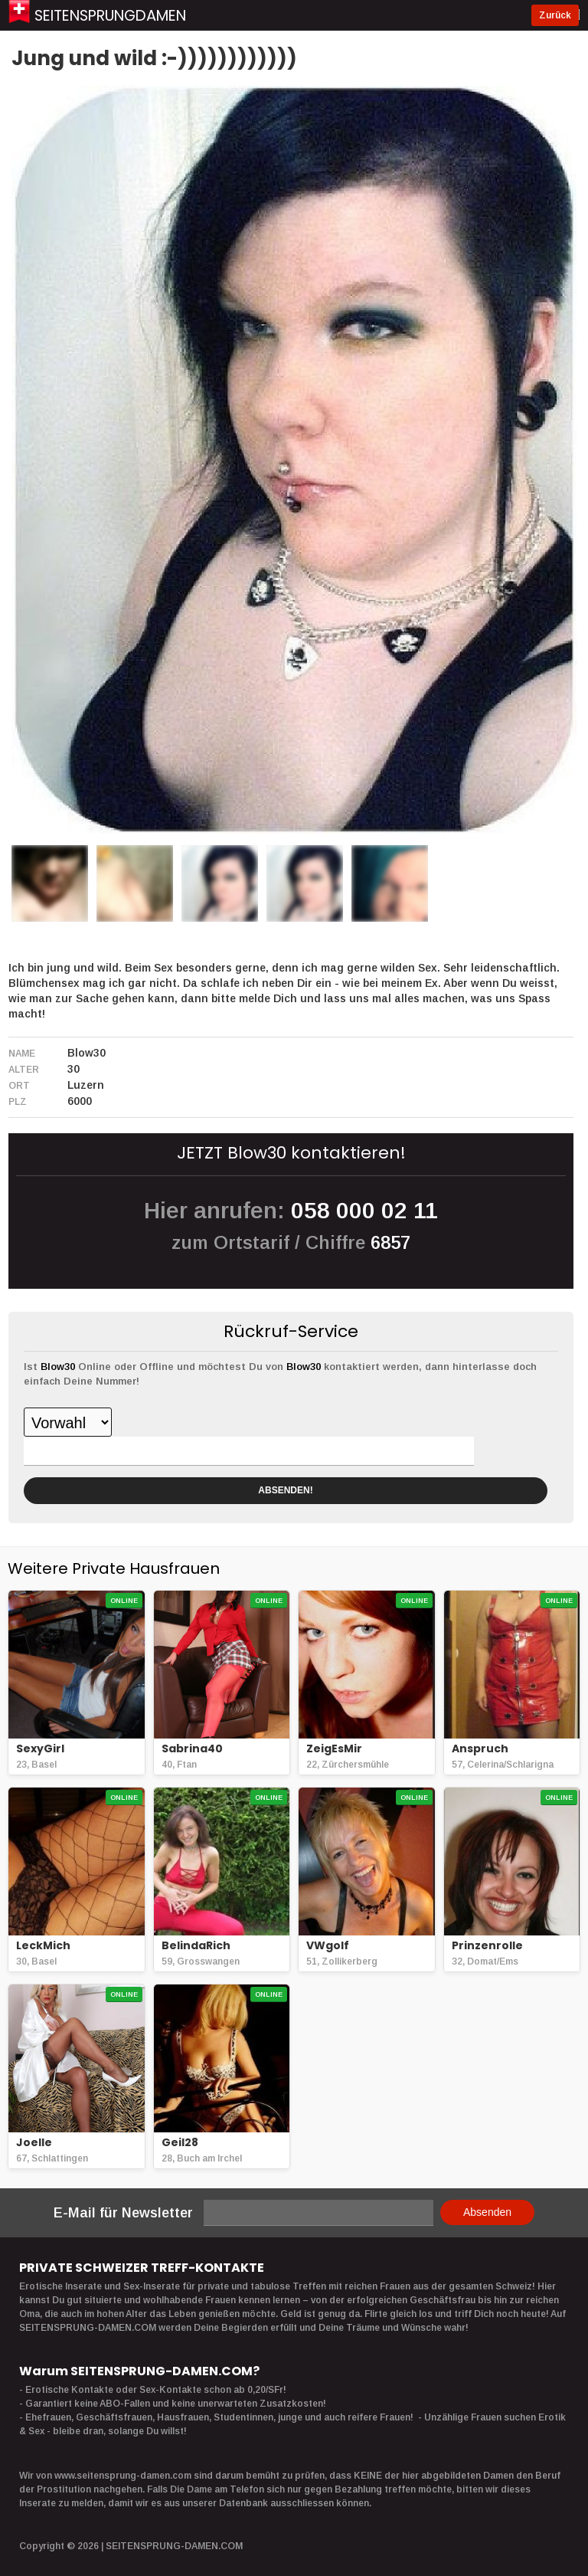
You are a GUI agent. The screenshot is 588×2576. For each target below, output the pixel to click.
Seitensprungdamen (117, 15)
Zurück (557, 15)
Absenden (487, 2212)
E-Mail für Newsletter (123, 2212)
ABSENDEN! (285, 1490)
